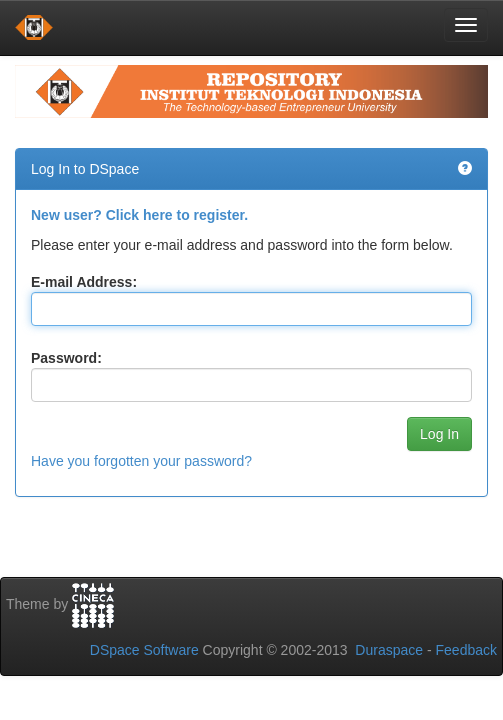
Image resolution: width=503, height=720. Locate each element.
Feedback (466, 650)
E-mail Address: (84, 282)
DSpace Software (144, 650)
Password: (66, 358)
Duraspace (389, 650)
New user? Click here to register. (139, 215)
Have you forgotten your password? (141, 461)
